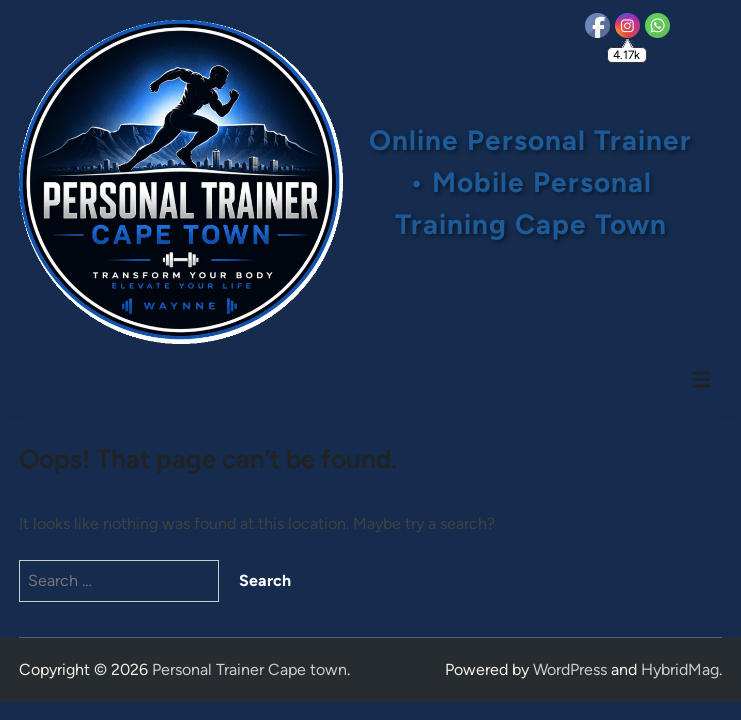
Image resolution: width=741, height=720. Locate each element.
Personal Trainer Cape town (249, 669)
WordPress (570, 669)
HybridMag (680, 669)
